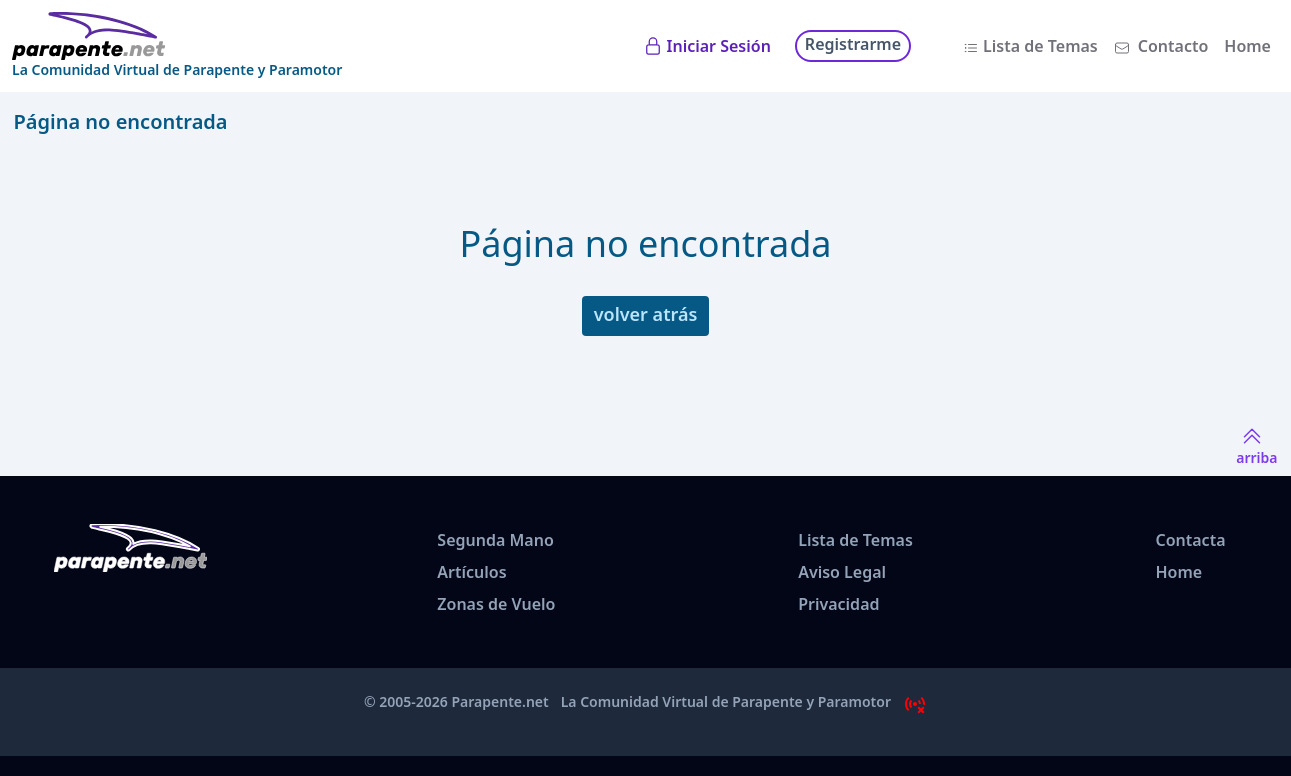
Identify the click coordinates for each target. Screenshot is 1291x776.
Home (1247, 46)
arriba (1256, 445)
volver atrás (646, 314)
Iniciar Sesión (719, 46)
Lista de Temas (1040, 46)
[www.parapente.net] (177, 36)
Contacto (1173, 46)
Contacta (1190, 540)
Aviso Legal (842, 572)
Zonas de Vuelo (496, 604)
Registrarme (853, 44)
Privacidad (838, 604)
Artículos (471, 572)
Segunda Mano (495, 540)
